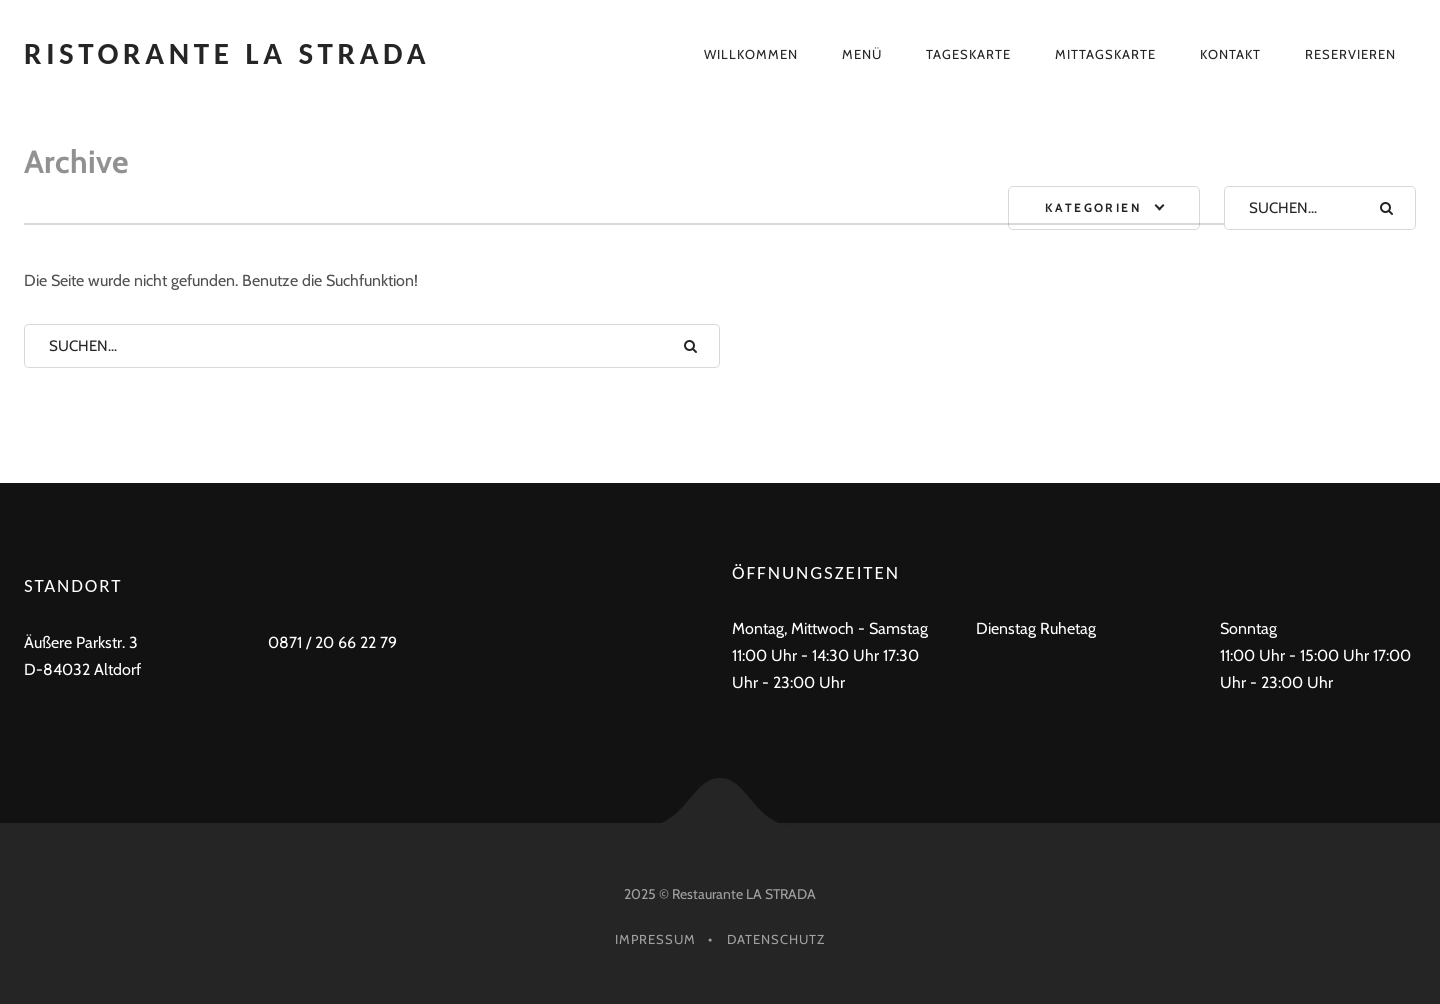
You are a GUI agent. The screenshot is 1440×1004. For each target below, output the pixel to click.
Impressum (655, 939)
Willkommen (751, 54)
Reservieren (1350, 54)
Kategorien (1093, 207)
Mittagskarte (1105, 54)
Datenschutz (776, 939)
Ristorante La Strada (227, 53)
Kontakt (1230, 54)
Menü (862, 54)
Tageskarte (968, 54)
